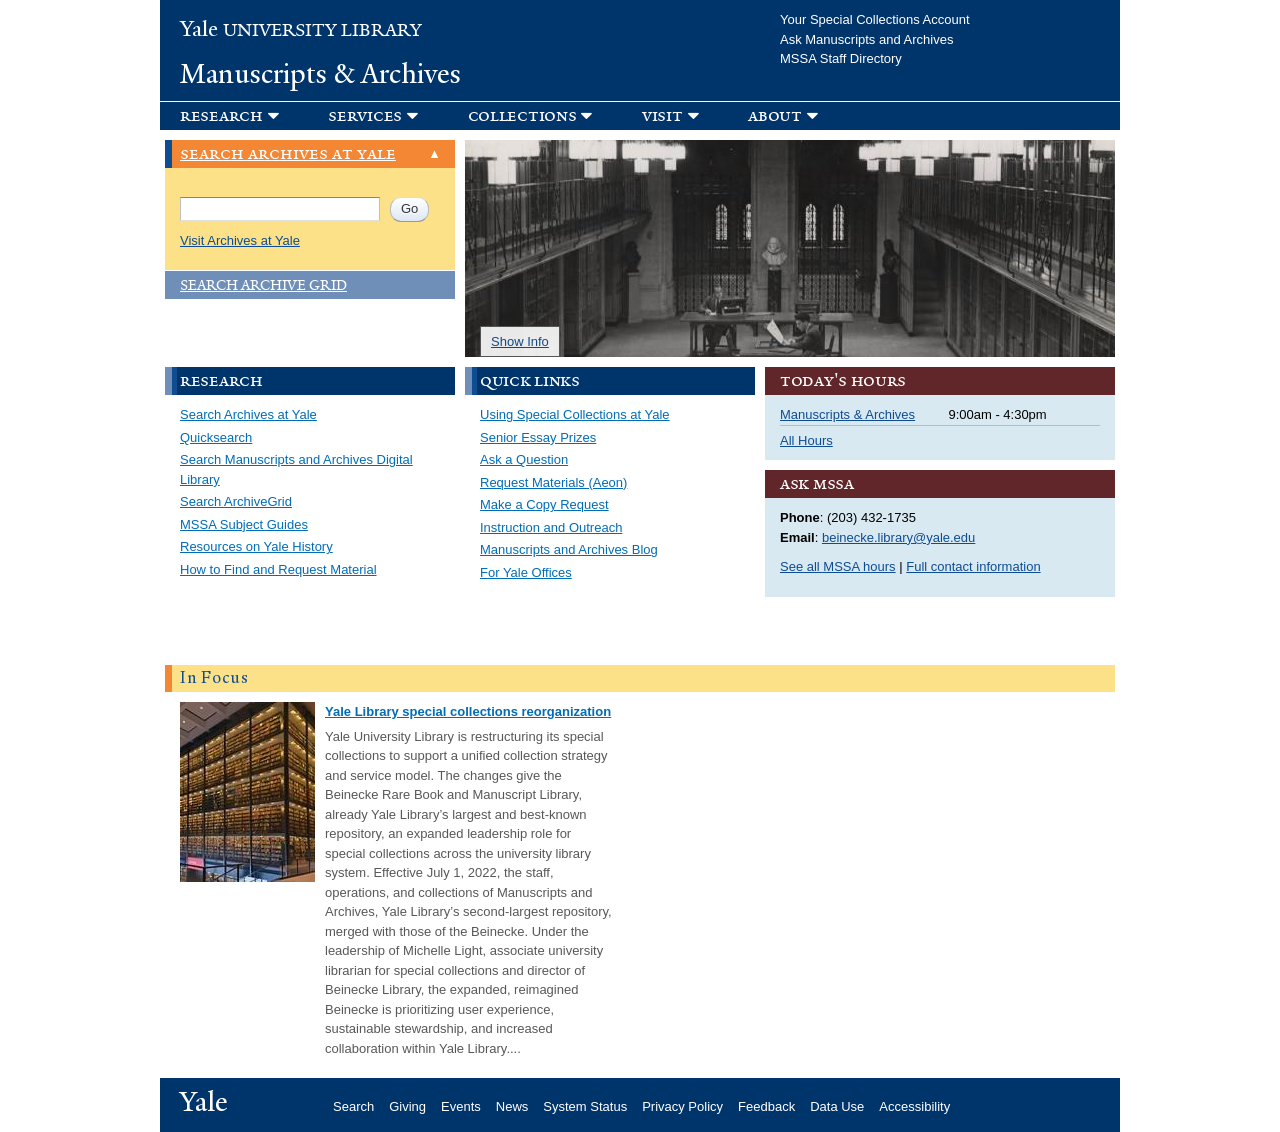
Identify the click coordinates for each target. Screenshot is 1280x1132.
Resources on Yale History (256, 546)
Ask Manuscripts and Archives (866, 39)
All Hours (806, 440)
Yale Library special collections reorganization (468, 711)
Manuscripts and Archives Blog (569, 549)
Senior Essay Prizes (538, 437)
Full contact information (973, 566)
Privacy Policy (682, 1106)
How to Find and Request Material (278, 569)
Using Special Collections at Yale (575, 414)
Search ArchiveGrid (236, 501)
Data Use (837, 1106)
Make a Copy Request (544, 504)
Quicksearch (216, 437)
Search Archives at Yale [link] (288, 154)
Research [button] (221, 115)
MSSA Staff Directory (841, 58)
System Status (585, 1106)
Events (461, 1106)
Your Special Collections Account (875, 19)
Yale (204, 1102)
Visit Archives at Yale (240, 240)
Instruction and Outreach (551, 527)
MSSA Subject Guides (244, 524)
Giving (407, 1106)
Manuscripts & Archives (320, 74)
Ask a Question (524, 459)
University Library (301, 30)
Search (353, 1106)
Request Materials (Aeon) (553, 482)
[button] (382, 115)
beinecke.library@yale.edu (898, 537)
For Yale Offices (526, 572)
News (512, 1106)
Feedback (766, 1106)
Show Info (520, 341)
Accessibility (914, 1106)
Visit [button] (662, 115)
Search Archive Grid (263, 285)
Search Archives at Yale (248, 414)
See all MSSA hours (838, 566)
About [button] (775, 115)
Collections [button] (522, 115)
